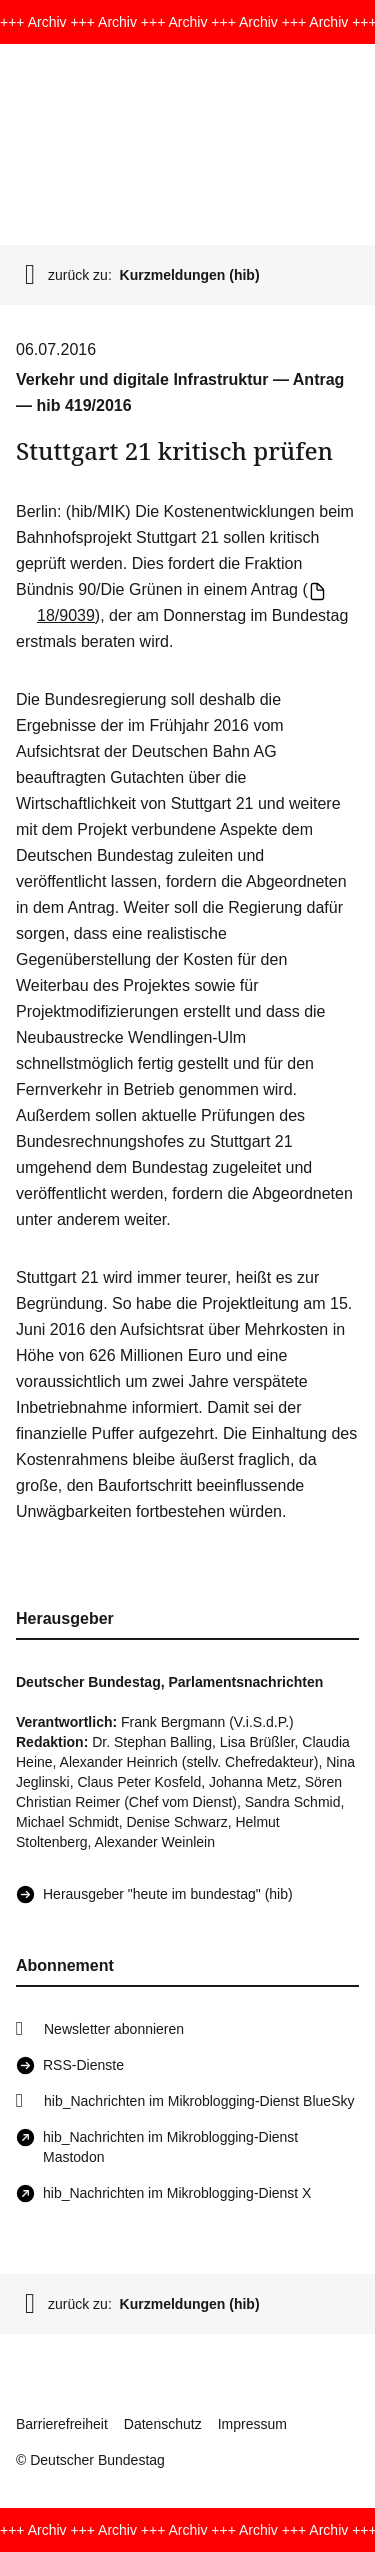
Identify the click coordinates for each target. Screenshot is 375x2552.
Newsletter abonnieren (114, 2029)
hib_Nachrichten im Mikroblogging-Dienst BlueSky (199, 2101)
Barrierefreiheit (62, 2424)
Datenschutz (163, 2424)
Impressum (252, 2424)
